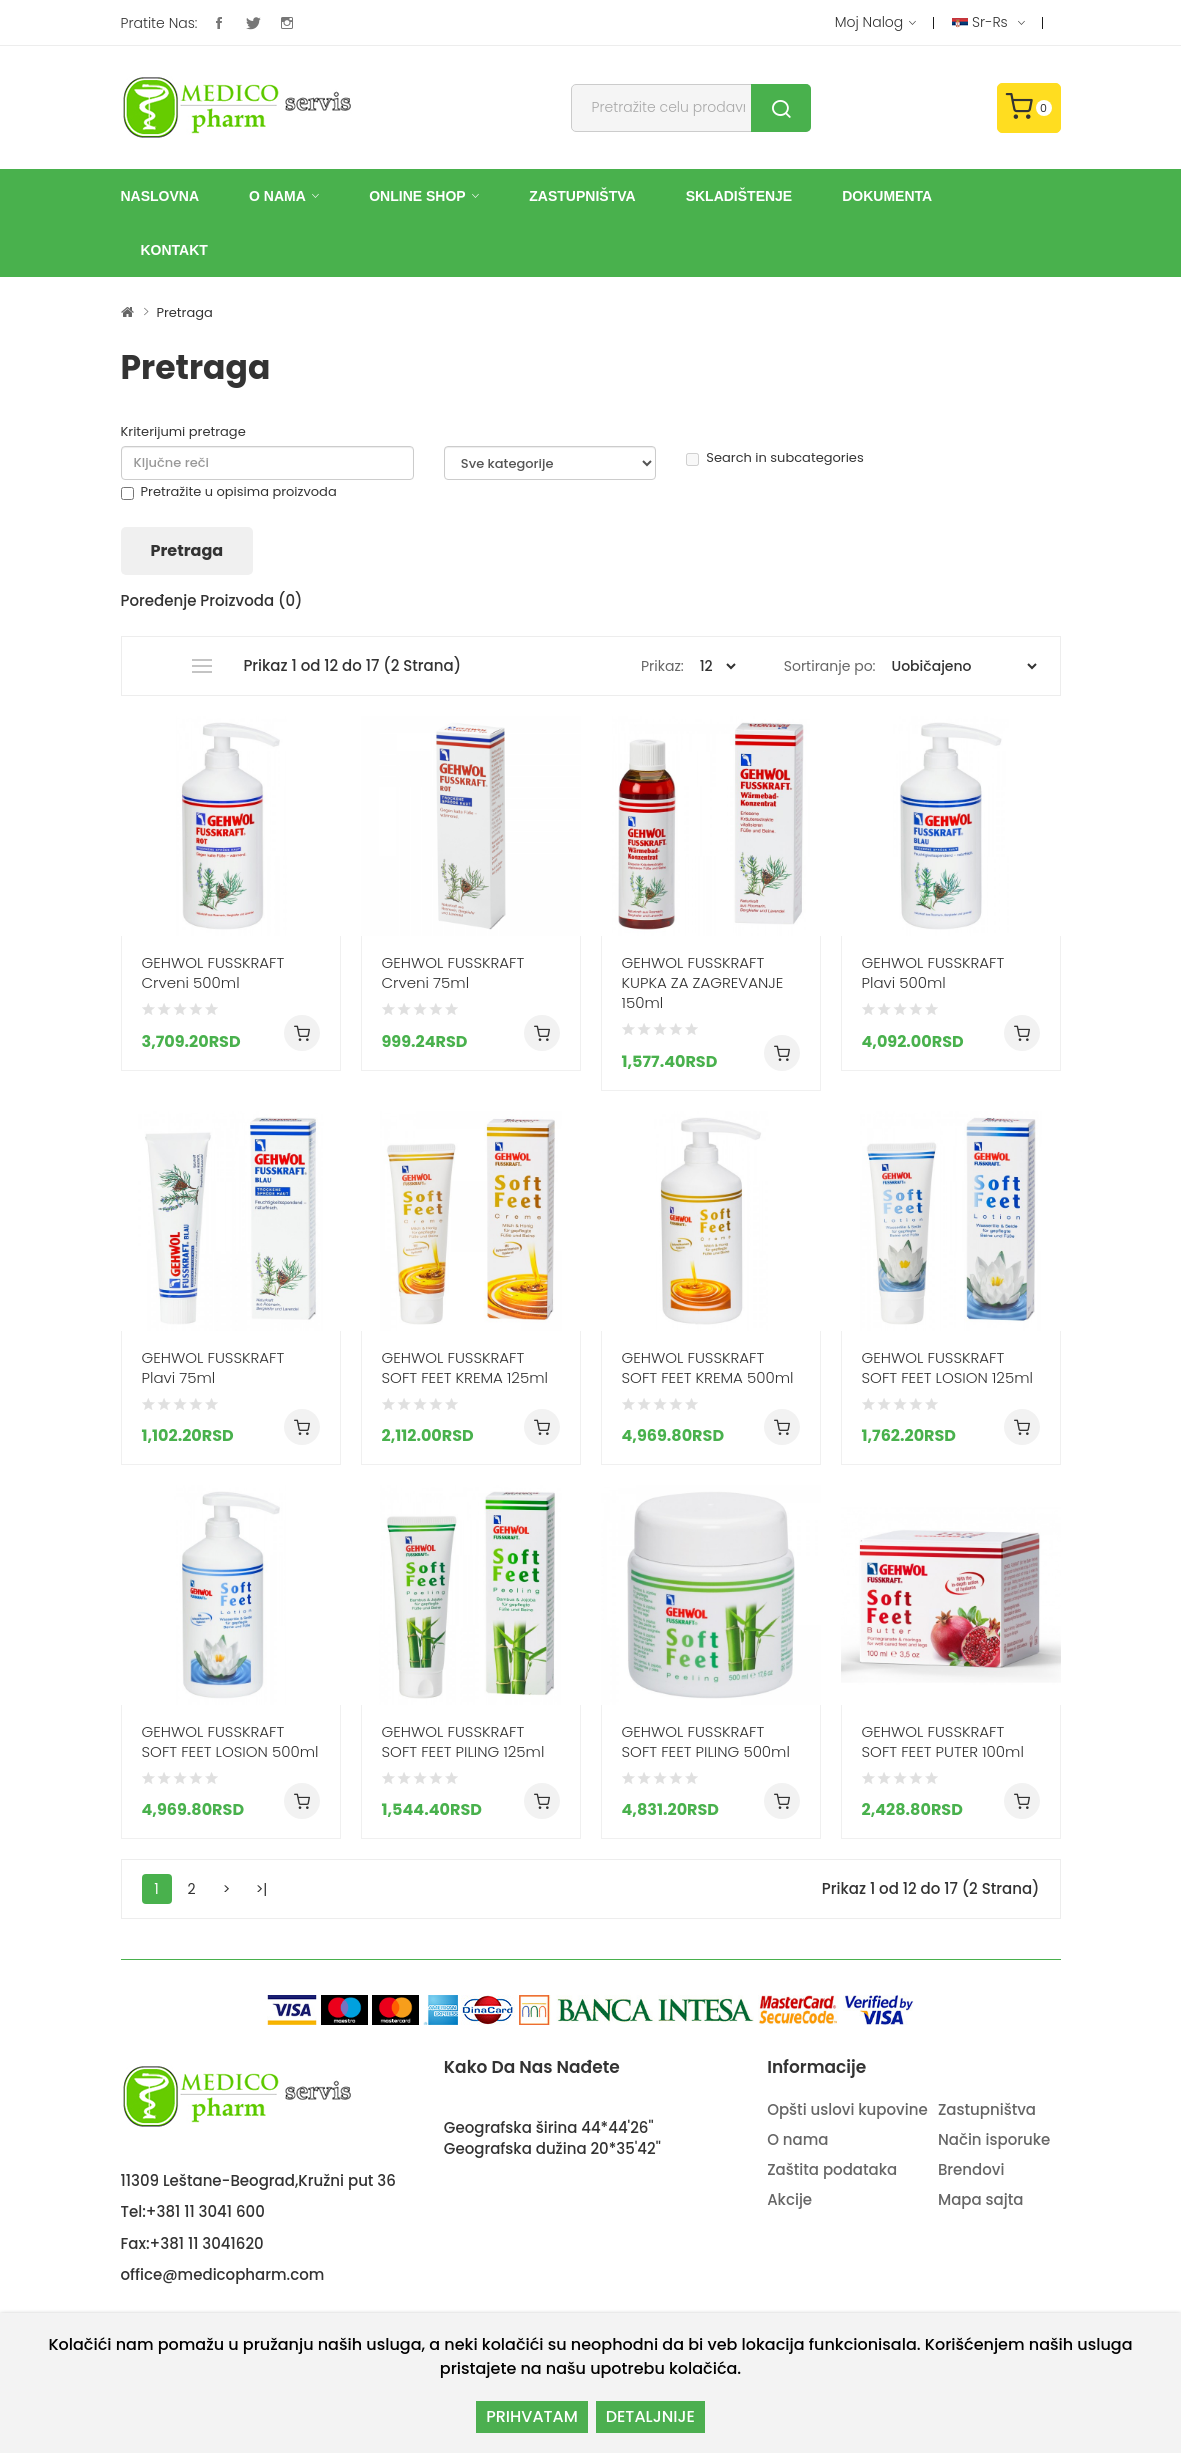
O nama (797, 2139)
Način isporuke (994, 2139)
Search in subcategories (774, 458)
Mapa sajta (981, 2199)
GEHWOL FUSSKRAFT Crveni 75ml (453, 973)
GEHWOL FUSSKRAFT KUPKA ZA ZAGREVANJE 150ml (703, 983)
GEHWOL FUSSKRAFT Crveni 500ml (213, 973)
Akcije (789, 2199)
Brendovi (971, 2169)
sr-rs (988, 23)
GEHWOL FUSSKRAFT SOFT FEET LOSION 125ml (947, 1368)
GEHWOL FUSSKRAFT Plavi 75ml (213, 1368)
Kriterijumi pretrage (183, 432)
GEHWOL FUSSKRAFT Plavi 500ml (933, 973)
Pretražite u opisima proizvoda (229, 492)
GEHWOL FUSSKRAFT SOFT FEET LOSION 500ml (230, 1742)
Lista (201, 666)
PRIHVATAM (532, 2416)
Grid (159, 666)
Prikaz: (662, 666)
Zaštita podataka (832, 2169)
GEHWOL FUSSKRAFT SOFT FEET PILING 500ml (706, 1742)
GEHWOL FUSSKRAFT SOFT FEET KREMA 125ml (465, 1368)
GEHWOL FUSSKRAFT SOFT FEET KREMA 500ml (708, 1368)
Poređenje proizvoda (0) (212, 600)
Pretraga (184, 312)
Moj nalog (876, 23)
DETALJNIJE (650, 2416)
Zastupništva (987, 2109)
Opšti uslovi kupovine (847, 2109)
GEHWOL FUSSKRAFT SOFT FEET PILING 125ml (463, 1742)
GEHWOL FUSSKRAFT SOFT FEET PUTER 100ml (943, 1742)
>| (262, 1889)
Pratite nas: (159, 23)
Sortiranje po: (830, 666)
